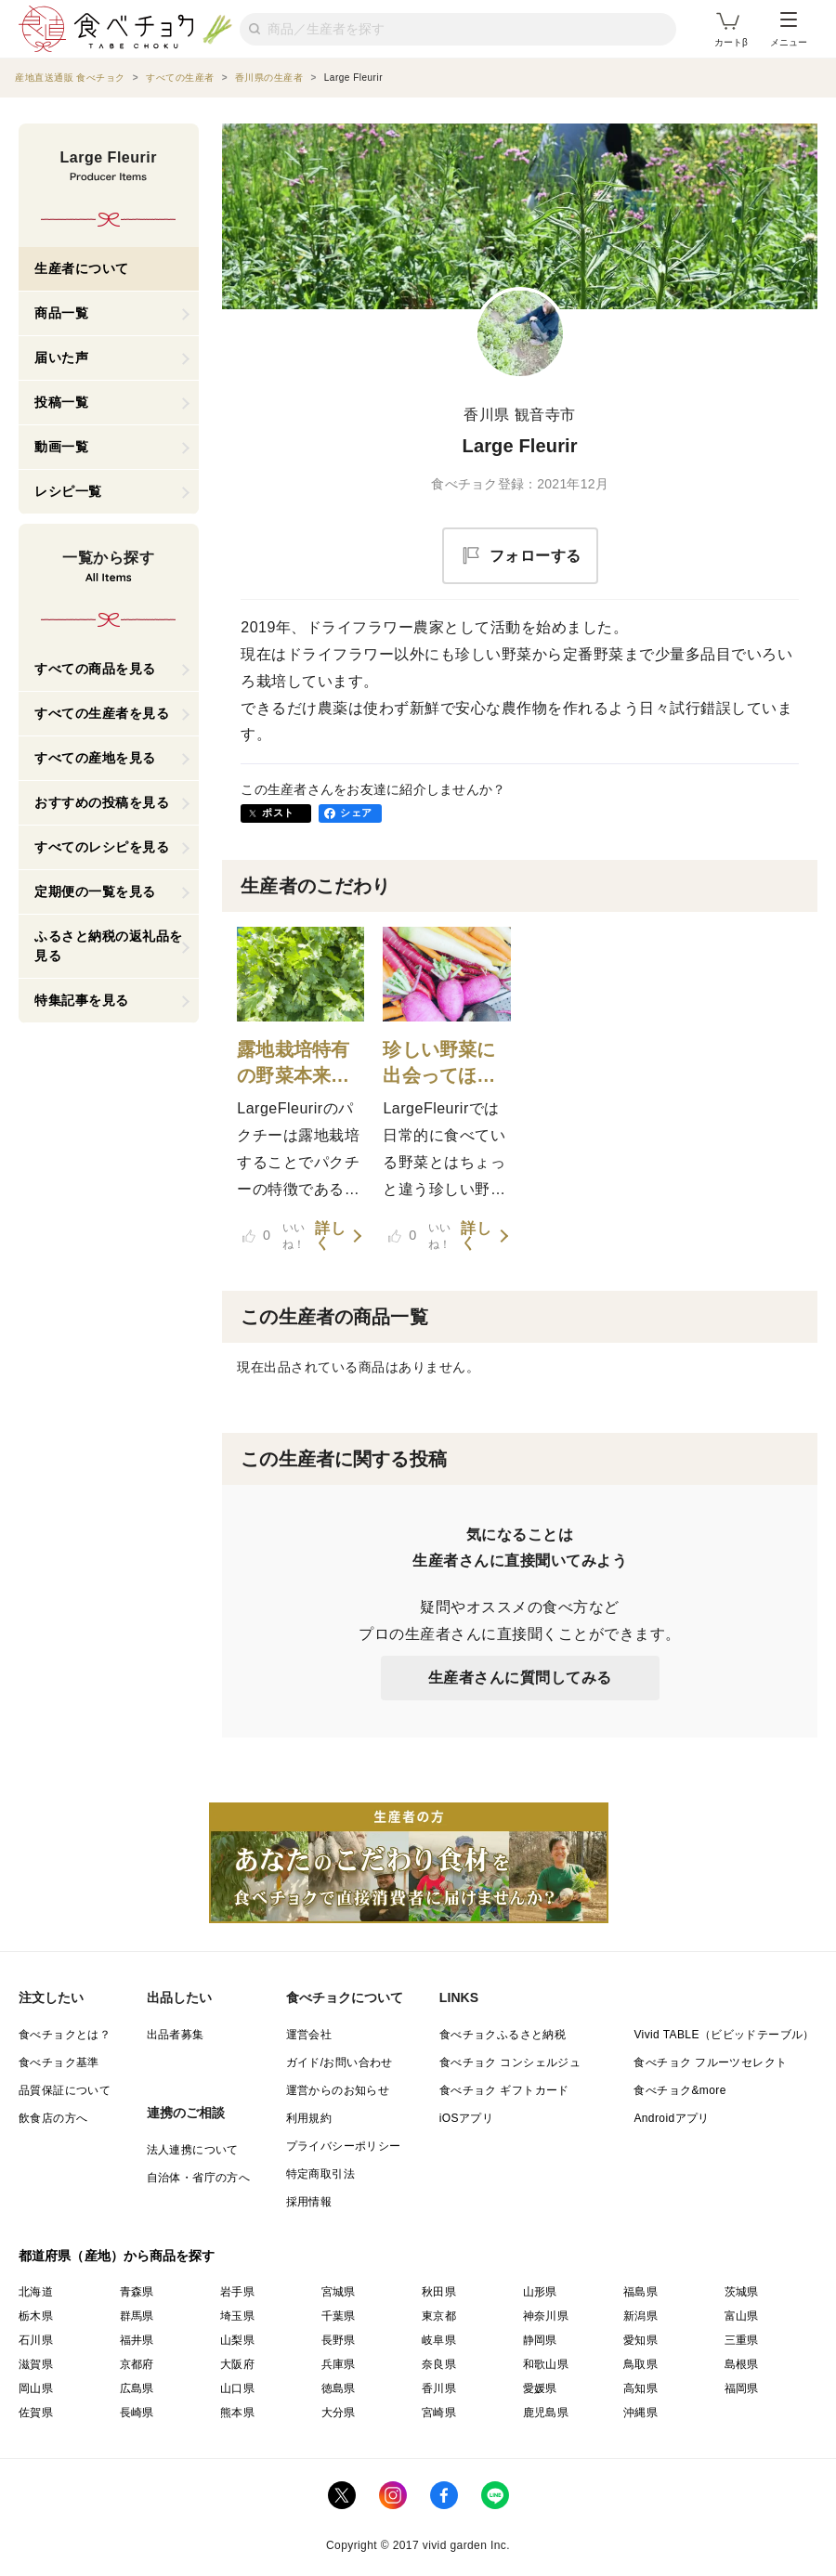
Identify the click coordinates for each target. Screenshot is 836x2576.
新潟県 (640, 2315)
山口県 (237, 2388)
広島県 (137, 2388)
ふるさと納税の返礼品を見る (108, 946)
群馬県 (137, 2315)
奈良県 (439, 2364)
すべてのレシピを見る (101, 846)
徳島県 (338, 2388)
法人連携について (193, 2149)
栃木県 (36, 2315)
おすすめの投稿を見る (101, 802)
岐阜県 (439, 2340)
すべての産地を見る (95, 757)
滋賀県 (36, 2364)
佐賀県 (36, 2412)
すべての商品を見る (95, 668)
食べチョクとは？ (65, 2034)
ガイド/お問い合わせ (339, 2062)
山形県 (540, 2291)
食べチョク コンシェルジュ (510, 2062)
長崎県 (137, 2412)
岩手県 (237, 2291)
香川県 (439, 2388)
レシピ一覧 (68, 491)
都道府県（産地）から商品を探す (117, 2255)
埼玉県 (237, 2315)
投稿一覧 (61, 402)
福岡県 (742, 2388)
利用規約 (309, 2118)
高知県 (640, 2388)
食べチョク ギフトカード (504, 2090)
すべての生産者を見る (101, 713)
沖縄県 (640, 2412)
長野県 (338, 2340)
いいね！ (273, 1236)
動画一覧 (61, 446)
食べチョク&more (679, 2090)
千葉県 (338, 2315)
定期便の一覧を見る (95, 891)
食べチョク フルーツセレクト (710, 2062)
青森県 (137, 2291)
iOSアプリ (466, 2118)
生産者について (81, 268)
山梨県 (237, 2340)
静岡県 (540, 2340)
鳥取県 (640, 2364)
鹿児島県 (546, 2412)
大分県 (338, 2412)
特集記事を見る (81, 1000)
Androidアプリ (671, 2118)
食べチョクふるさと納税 (502, 2034)
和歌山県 (546, 2364)
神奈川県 (546, 2315)
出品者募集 (175, 2034)
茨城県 (742, 2291)
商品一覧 (61, 313)
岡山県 (36, 2388)
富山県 (742, 2315)
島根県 (742, 2364)
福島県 (640, 2291)
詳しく (330, 1236)
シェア (356, 812)
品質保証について (65, 2090)
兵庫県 (338, 2364)
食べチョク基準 (59, 2062)
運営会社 (309, 2034)
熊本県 (237, 2412)
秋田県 (439, 2291)
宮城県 (338, 2291)
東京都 (439, 2315)
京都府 (137, 2364)
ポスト (278, 812)
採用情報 (309, 2201)
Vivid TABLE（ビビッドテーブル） (724, 2034)
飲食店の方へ (53, 2118)
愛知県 (640, 2340)
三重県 (742, 2340)
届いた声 (61, 357)
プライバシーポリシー (343, 2146)
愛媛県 (540, 2388)
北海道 (36, 2291)
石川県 (36, 2340)
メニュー (788, 29)
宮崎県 (439, 2412)
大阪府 (237, 2364)
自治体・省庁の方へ (199, 2177)
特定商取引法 (320, 2173)
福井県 (137, 2340)
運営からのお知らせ (338, 2090)
